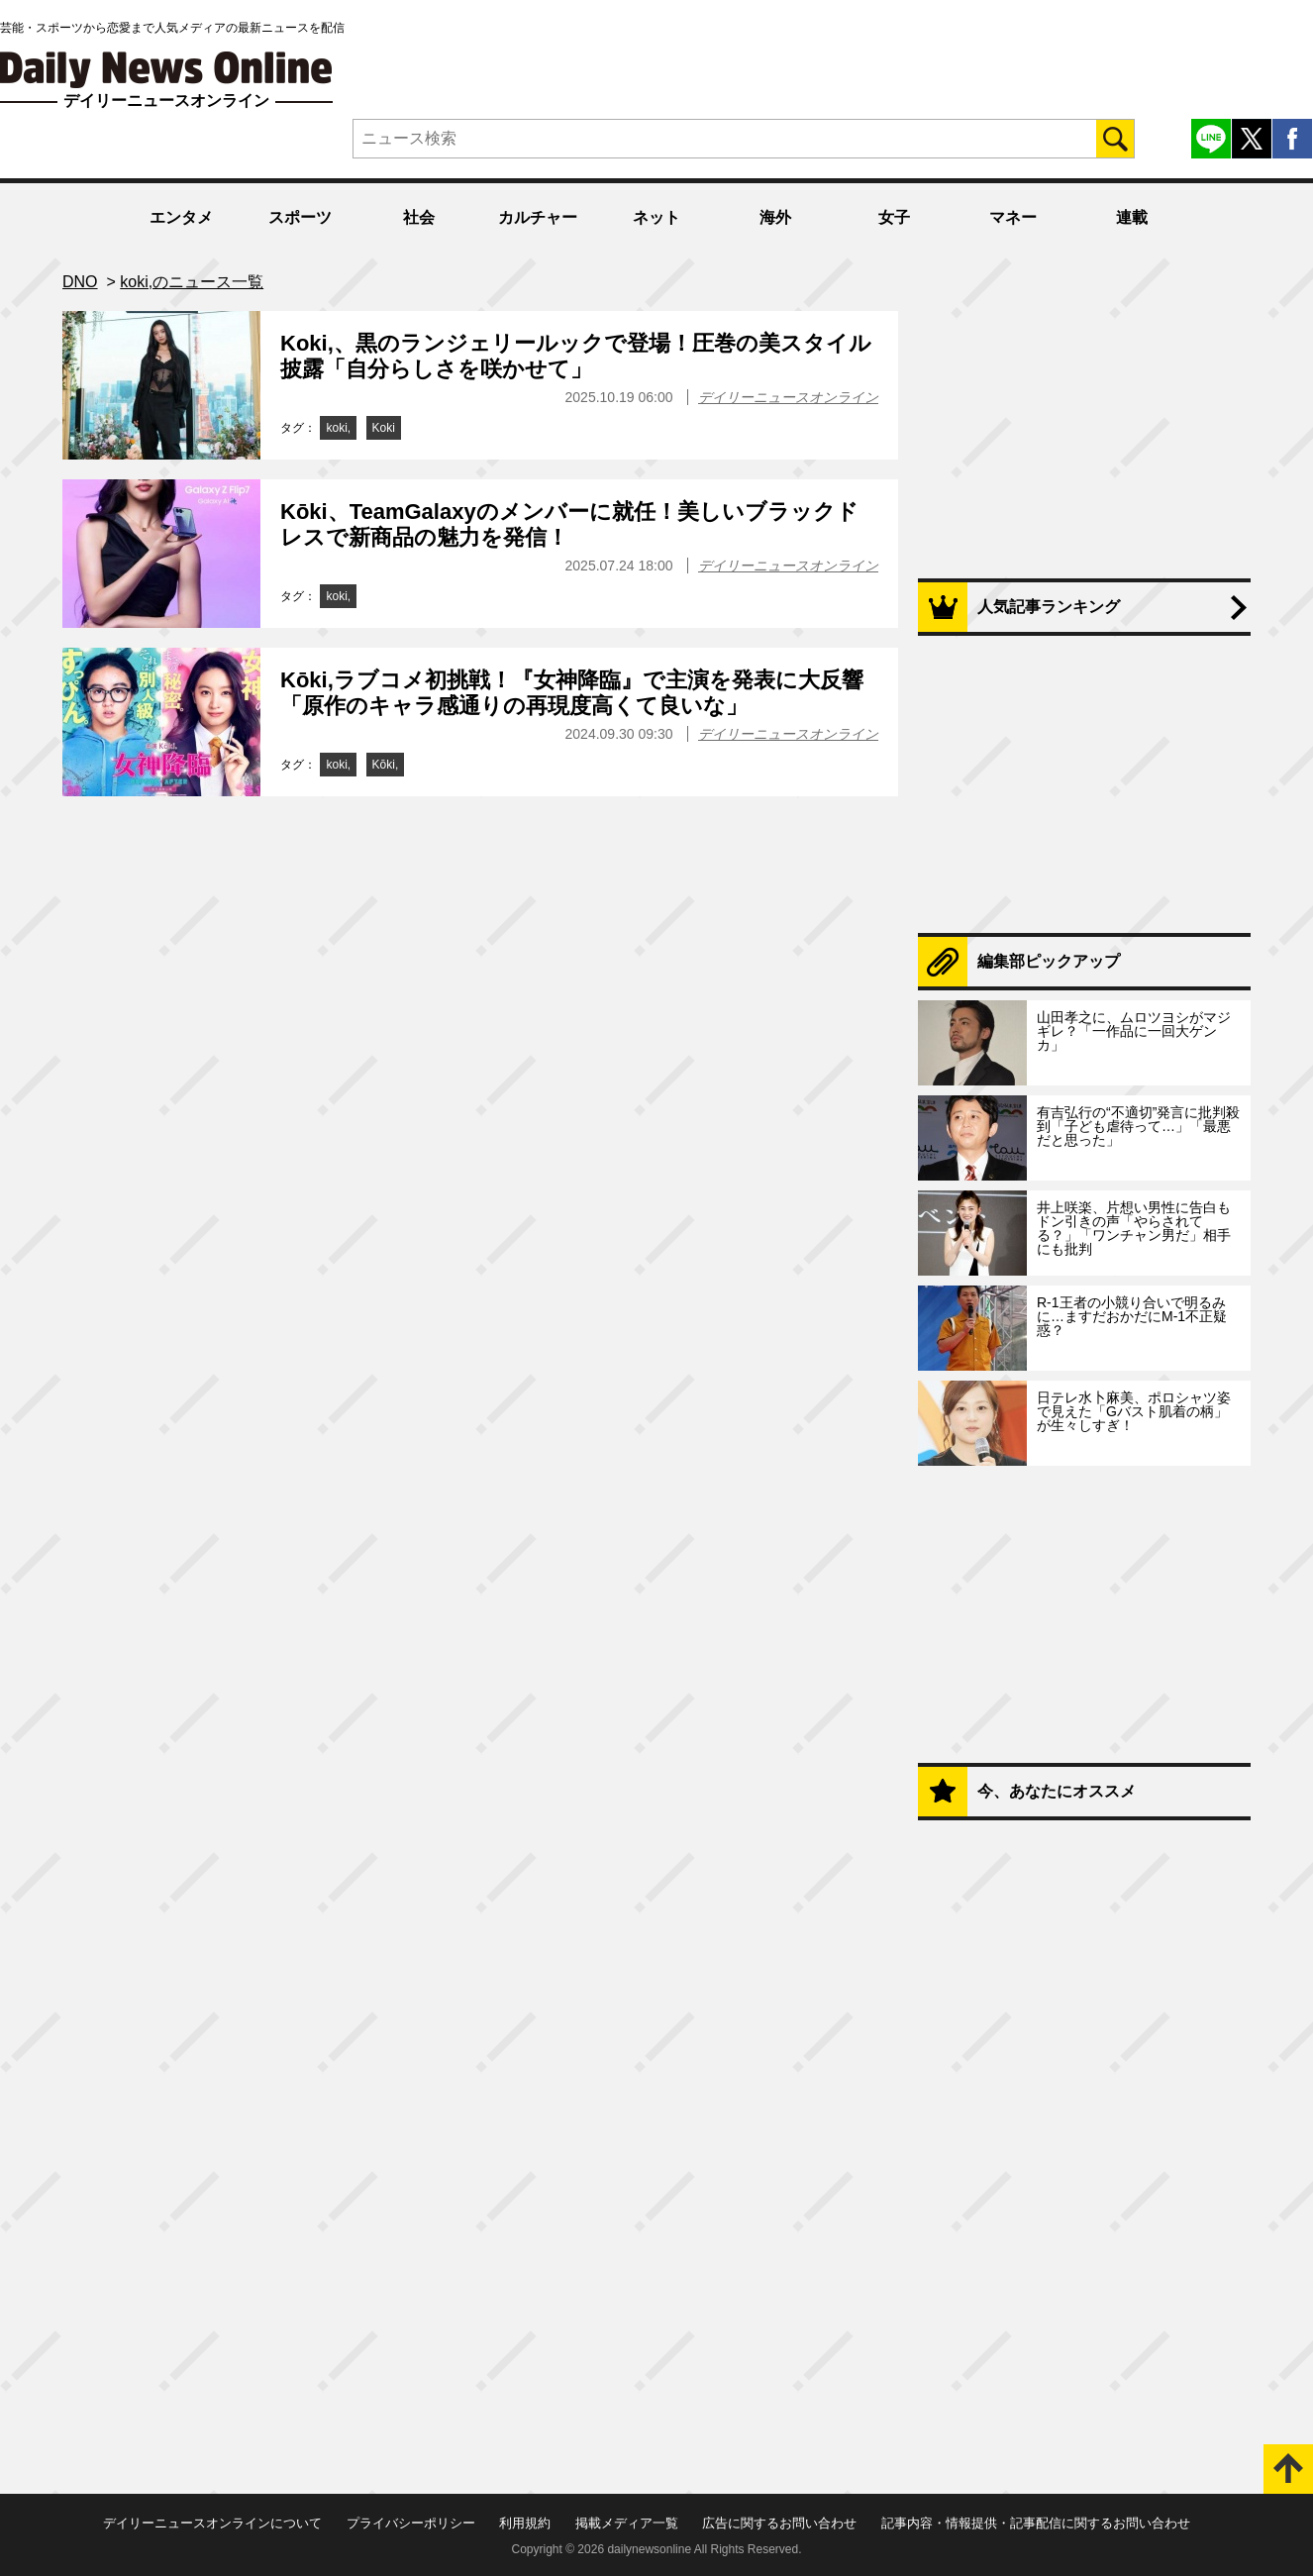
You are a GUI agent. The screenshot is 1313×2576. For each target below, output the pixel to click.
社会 (419, 217)
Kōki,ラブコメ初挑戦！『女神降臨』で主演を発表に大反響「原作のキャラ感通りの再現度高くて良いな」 (571, 693)
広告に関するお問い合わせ (779, 2523)
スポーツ (300, 217)
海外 (775, 217)
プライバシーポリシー (411, 2523)
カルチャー (537, 217)
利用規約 (525, 2523)
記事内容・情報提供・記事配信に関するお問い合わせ (1035, 2523)
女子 (894, 217)
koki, (338, 428)
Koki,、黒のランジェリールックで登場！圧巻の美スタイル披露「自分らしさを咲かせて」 (575, 356)
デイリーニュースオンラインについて (212, 2523)
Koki (383, 428)
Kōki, (385, 765)
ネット (656, 217)
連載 (1132, 217)
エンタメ (181, 217)
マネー (1013, 217)
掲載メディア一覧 (626, 2523)
